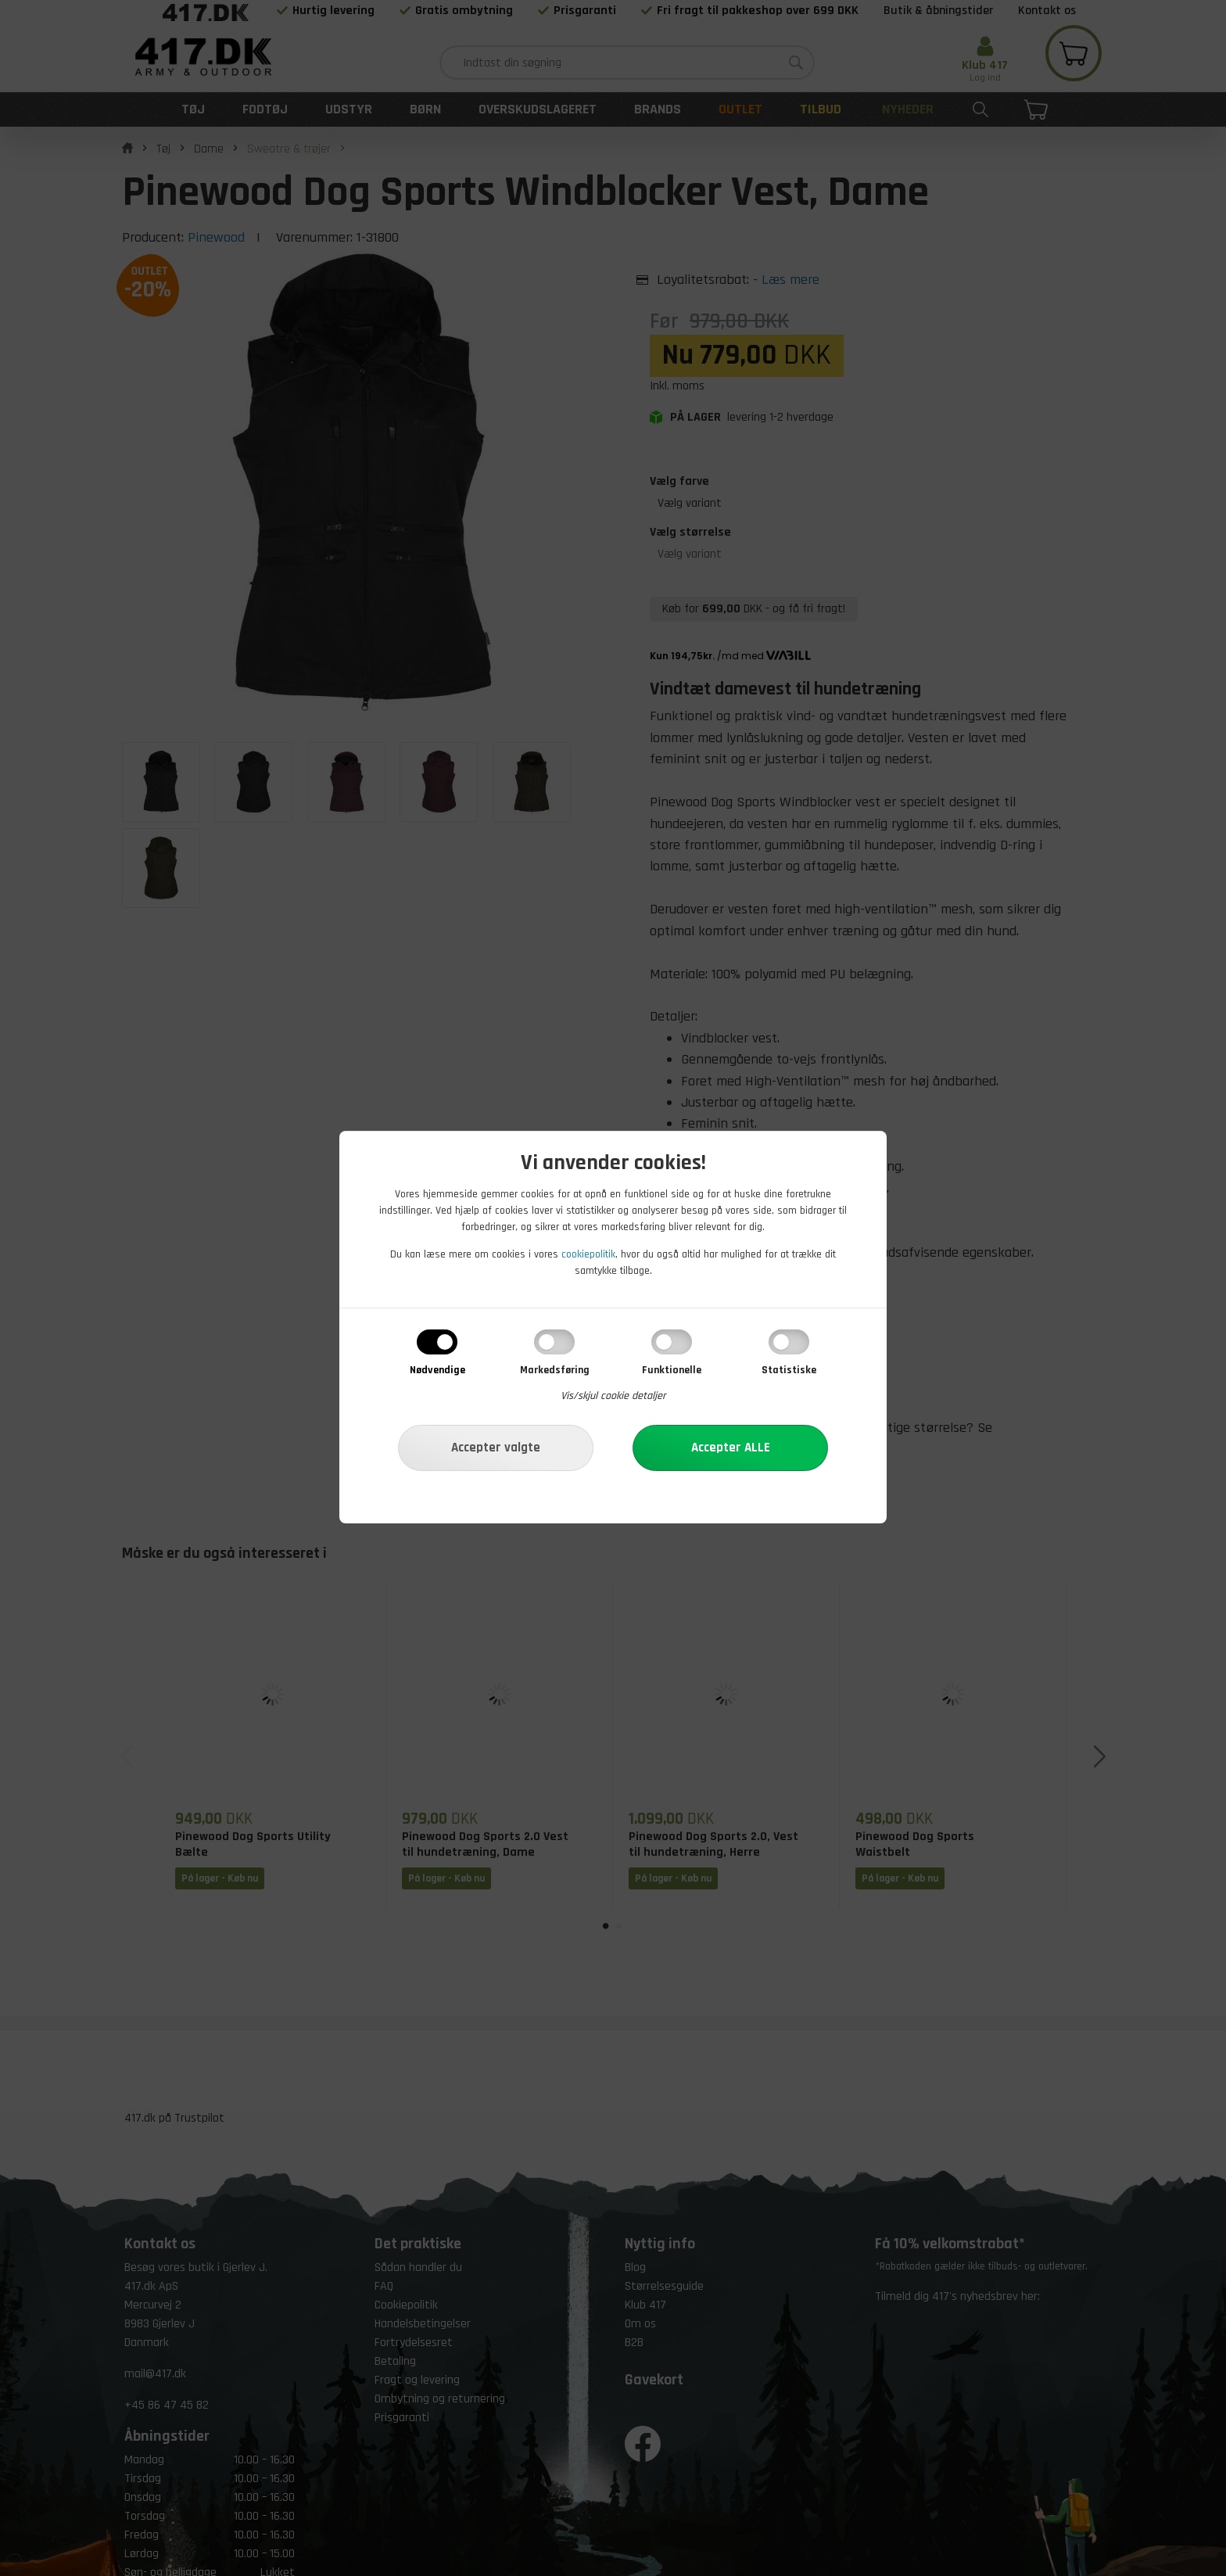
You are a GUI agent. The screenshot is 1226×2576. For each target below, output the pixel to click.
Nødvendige (437, 1370)
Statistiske (789, 1370)
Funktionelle (671, 1370)
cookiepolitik (588, 1254)
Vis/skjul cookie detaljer (613, 1396)
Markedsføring (555, 1370)
